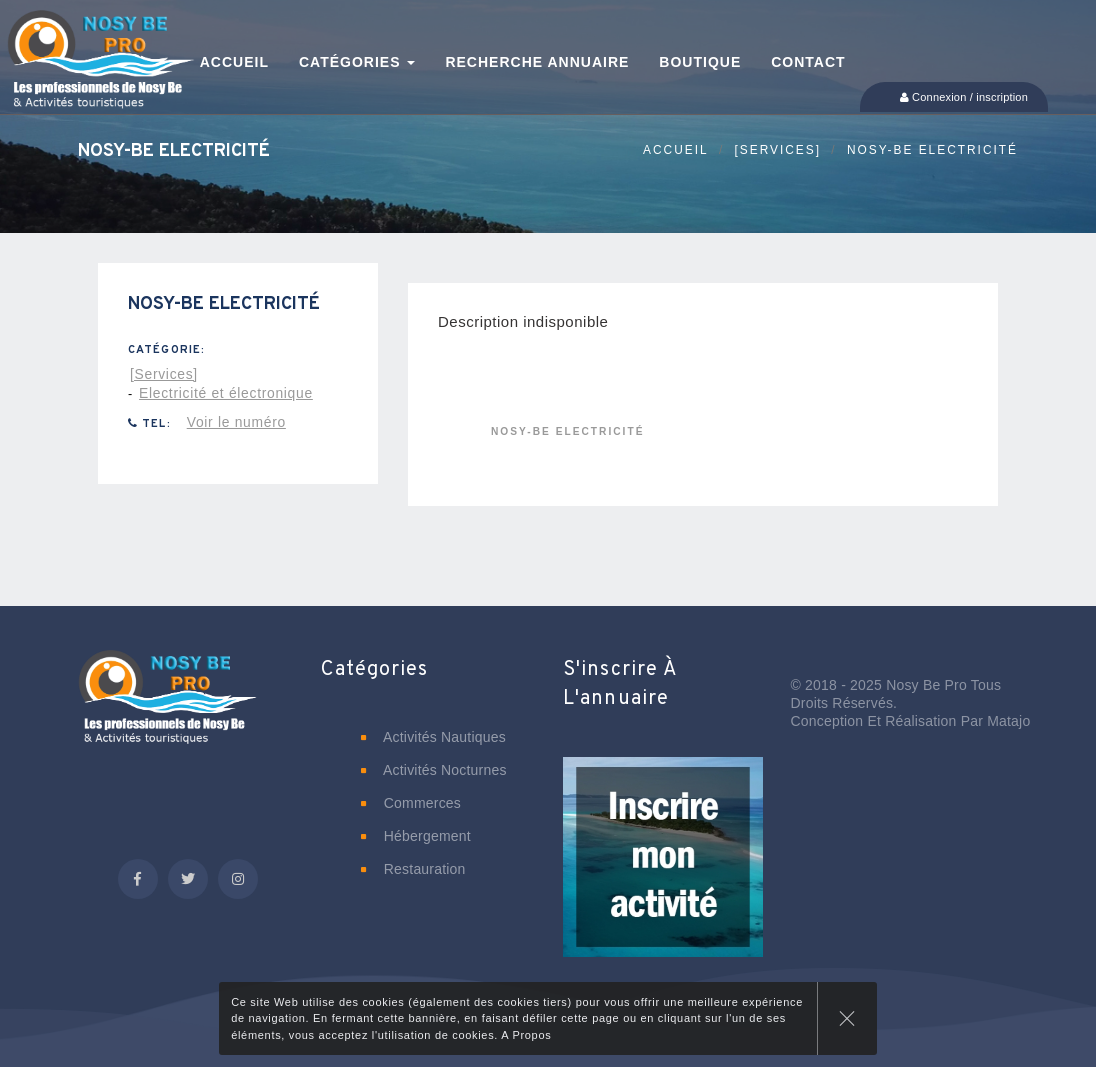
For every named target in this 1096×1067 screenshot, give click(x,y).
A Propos (526, 1035)
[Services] (778, 150)
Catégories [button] (357, 62)
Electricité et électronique (226, 393)
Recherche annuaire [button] (537, 62)
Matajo (1008, 721)
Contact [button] (808, 62)
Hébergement (416, 836)
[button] (663, 871)
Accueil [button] (234, 62)
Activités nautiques (433, 737)
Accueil (676, 150)
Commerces (411, 803)
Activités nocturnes (434, 770)
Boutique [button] (700, 62)
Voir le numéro (236, 422)
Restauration (413, 869)
